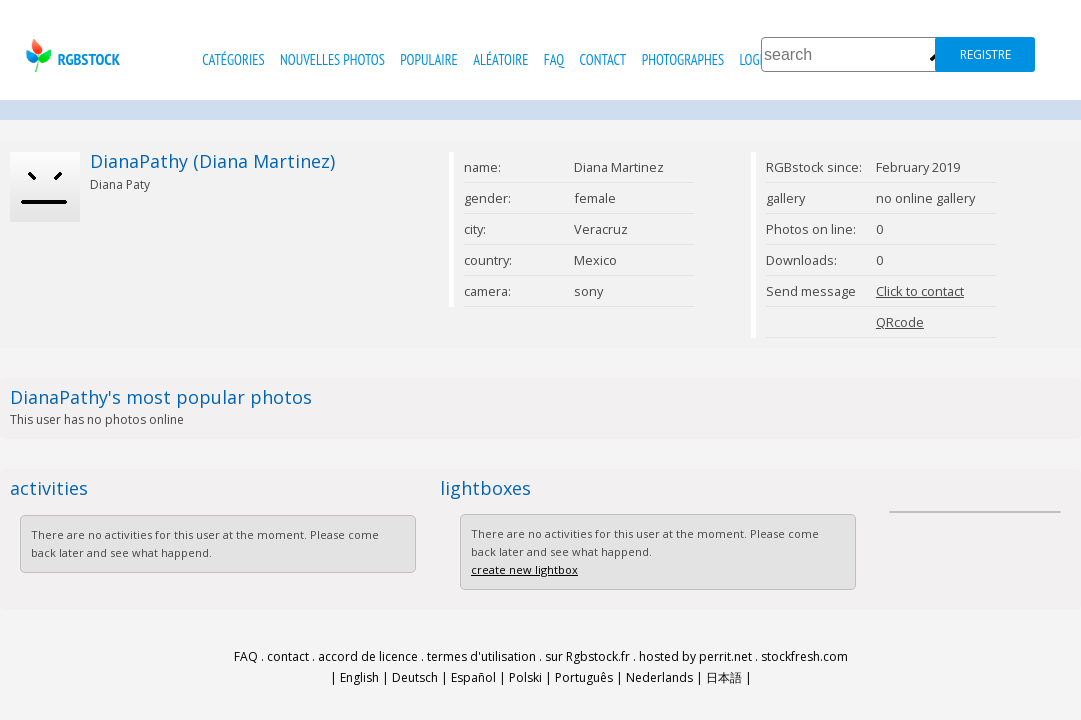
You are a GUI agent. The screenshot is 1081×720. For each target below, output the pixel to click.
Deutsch (415, 677)
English (359, 677)
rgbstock (70, 55)
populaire (429, 59)
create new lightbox (524, 569)
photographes (683, 59)
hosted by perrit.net (695, 656)
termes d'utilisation (481, 656)
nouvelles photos (332, 59)
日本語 (724, 677)
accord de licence (368, 656)
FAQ (554, 59)
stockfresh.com (804, 656)
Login (754, 59)
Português (584, 677)
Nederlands (659, 677)
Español (473, 677)
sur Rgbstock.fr (587, 656)
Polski (525, 677)
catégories (233, 59)
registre (985, 54)
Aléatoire (500, 59)
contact (603, 59)
